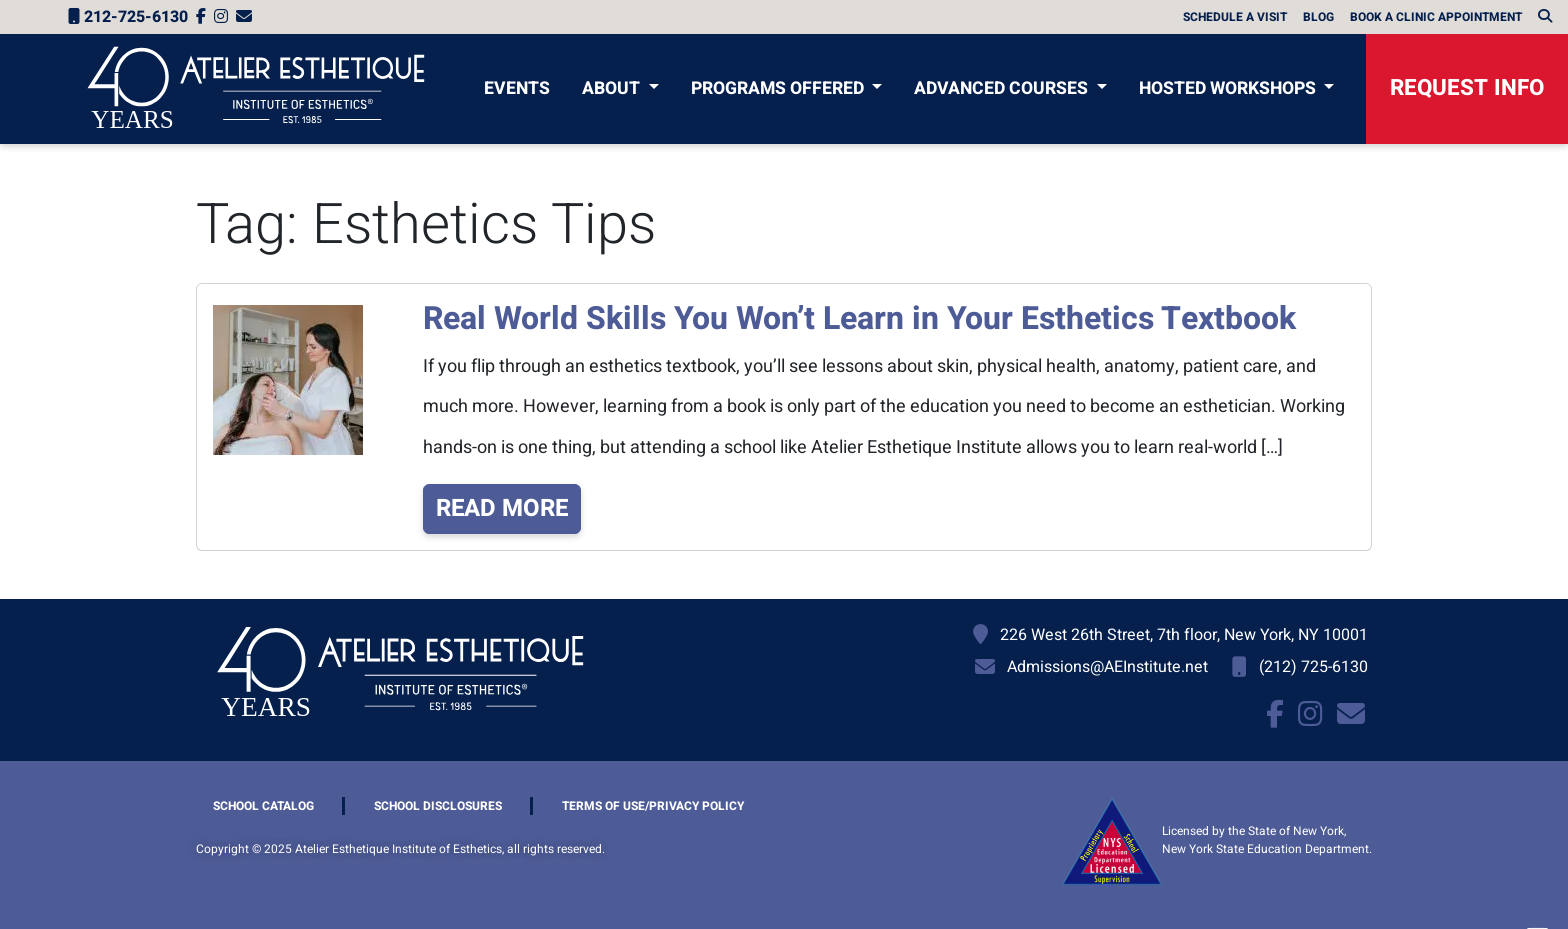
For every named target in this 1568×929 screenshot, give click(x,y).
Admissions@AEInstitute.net (1107, 667)
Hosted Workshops (1229, 88)
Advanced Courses (1003, 88)
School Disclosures (438, 806)
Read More (502, 508)
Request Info (1467, 88)
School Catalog (263, 806)
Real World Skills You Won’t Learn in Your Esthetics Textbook (859, 318)
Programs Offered (779, 88)
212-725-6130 (128, 17)
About (613, 88)
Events (517, 88)
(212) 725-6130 (1313, 667)
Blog (1318, 17)
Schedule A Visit (1235, 17)
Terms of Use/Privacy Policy (653, 806)
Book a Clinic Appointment (1436, 17)
